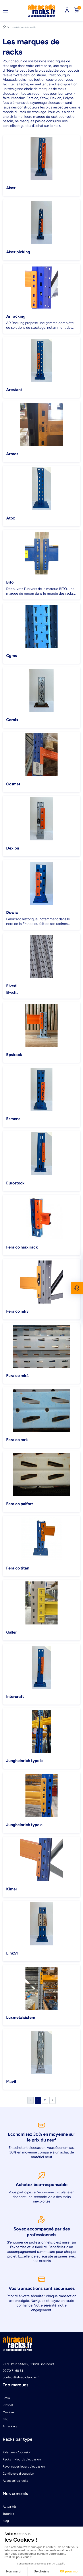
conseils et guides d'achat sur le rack (31, 126)
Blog (6, 2521)
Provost (8, 2405)
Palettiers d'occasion (17, 2452)
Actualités (10, 2507)
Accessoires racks (15, 2481)
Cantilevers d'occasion (18, 2474)
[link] (41, 10)
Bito (5, 2419)
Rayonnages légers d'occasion (24, 2466)
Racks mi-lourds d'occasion (22, 2459)
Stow (6, 2398)
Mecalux (8, 2412)
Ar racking (10, 2426)
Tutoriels (9, 2514)
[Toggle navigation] (5, 10)
